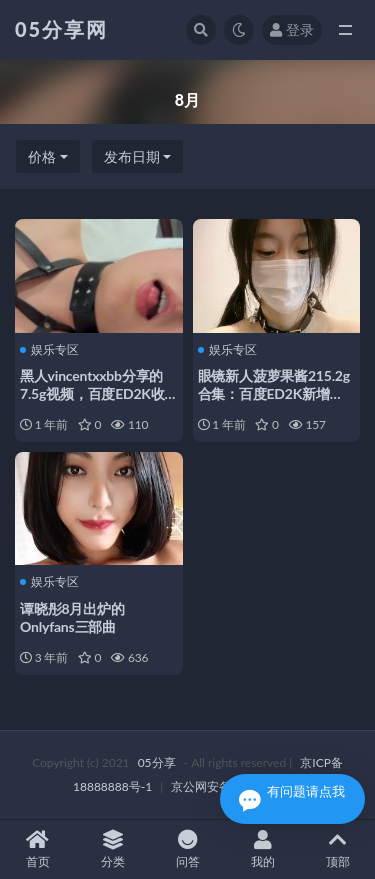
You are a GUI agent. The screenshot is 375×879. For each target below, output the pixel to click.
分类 (112, 849)
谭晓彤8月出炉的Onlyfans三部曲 (72, 617)
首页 (37, 849)
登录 (292, 29)
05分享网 (61, 29)
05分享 (157, 762)
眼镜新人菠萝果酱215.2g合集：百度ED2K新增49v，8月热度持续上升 (274, 393)
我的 (262, 849)
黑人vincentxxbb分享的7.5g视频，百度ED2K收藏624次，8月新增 (92, 393)
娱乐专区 (49, 350)
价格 (42, 156)
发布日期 (132, 156)
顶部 (337, 849)
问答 (187, 849)
